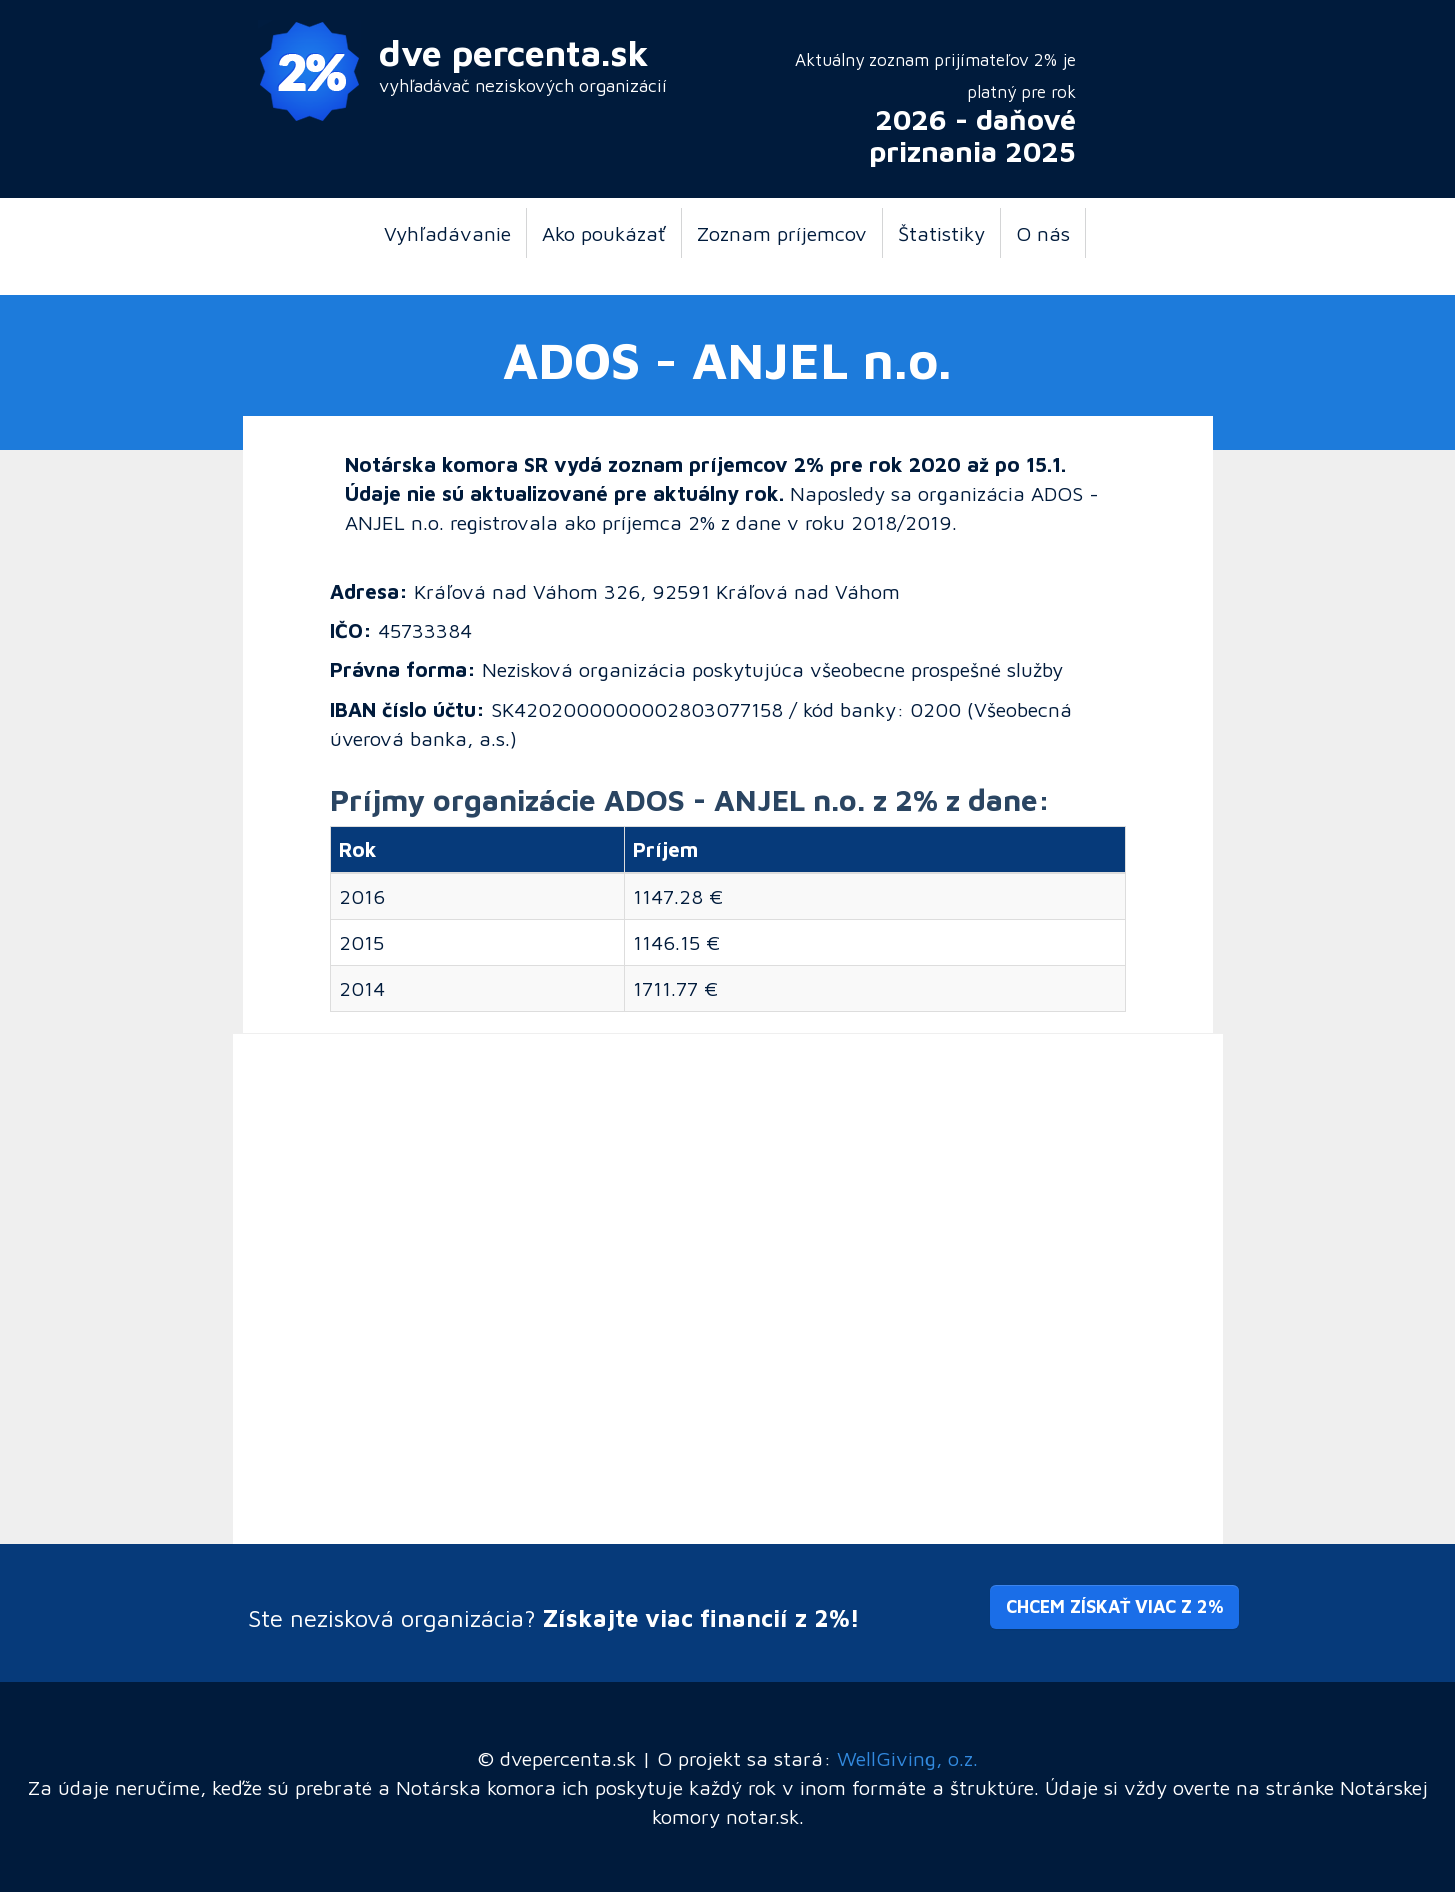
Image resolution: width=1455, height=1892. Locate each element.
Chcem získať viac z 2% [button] (1114, 1606)
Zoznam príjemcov (782, 233)
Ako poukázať (604, 233)
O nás (1043, 233)
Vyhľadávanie (447, 233)
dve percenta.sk (514, 52)
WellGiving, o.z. (907, 1758)
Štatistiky (941, 233)
